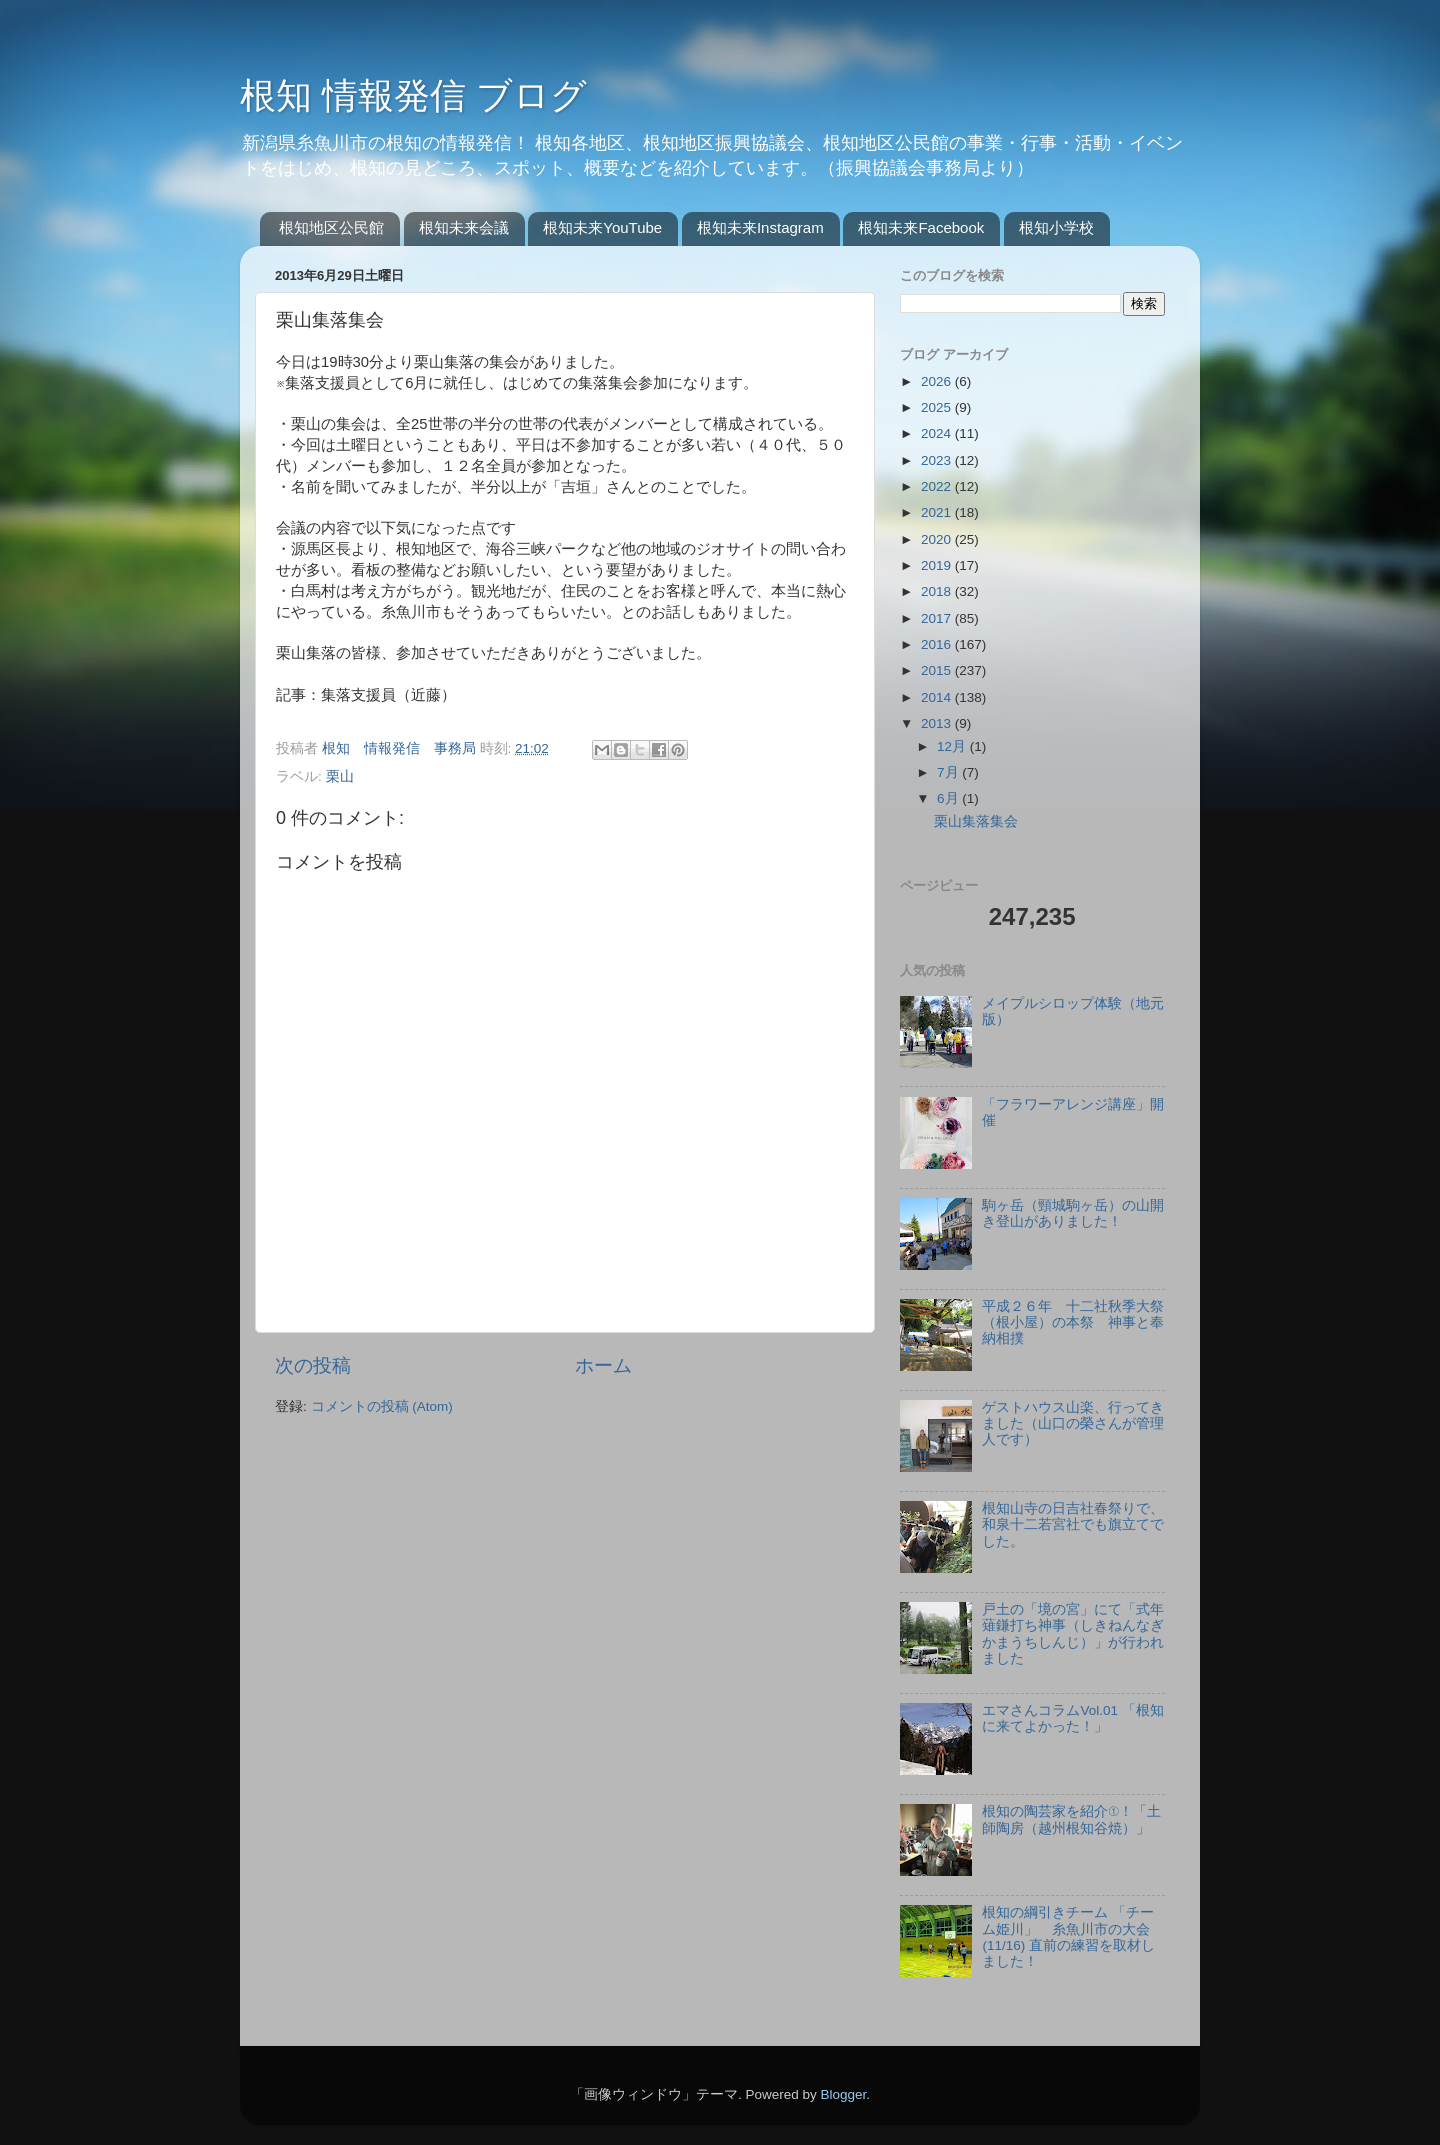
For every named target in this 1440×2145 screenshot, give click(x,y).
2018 (938, 591)
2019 (938, 565)
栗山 (340, 776)
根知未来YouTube (602, 227)
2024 (938, 433)
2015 (938, 670)
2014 (938, 697)
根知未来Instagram (760, 227)
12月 (953, 746)
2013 (938, 723)
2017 (938, 618)
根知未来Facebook (921, 227)
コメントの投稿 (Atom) (382, 1406)
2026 (938, 381)
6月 (949, 798)
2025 (938, 407)
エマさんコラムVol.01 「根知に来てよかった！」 (1072, 1718)
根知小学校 (1056, 227)
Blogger (843, 2094)
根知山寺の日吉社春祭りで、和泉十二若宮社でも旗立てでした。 (1073, 1524)
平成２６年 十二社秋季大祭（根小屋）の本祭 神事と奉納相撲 (1073, 1322)
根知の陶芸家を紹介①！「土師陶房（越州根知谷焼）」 (1071, 1819)
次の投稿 (313, 1365)
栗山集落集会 (976, 821)
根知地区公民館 (331, 227)
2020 (938, 539)
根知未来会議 (464, 227)
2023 (938, 460)
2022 (938, 486)
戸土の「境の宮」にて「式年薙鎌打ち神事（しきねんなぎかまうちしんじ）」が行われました (1073, 1634)
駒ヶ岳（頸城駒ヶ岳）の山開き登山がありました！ (1073, 1213)
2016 (938, 644)
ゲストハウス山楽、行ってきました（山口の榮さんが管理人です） (1073, 1423)
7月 (949, 772)
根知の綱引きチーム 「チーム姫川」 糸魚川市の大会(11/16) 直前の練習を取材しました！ (1068, 1937)
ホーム (603, 1365)
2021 (938, 512)
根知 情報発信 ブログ (413, 95)
